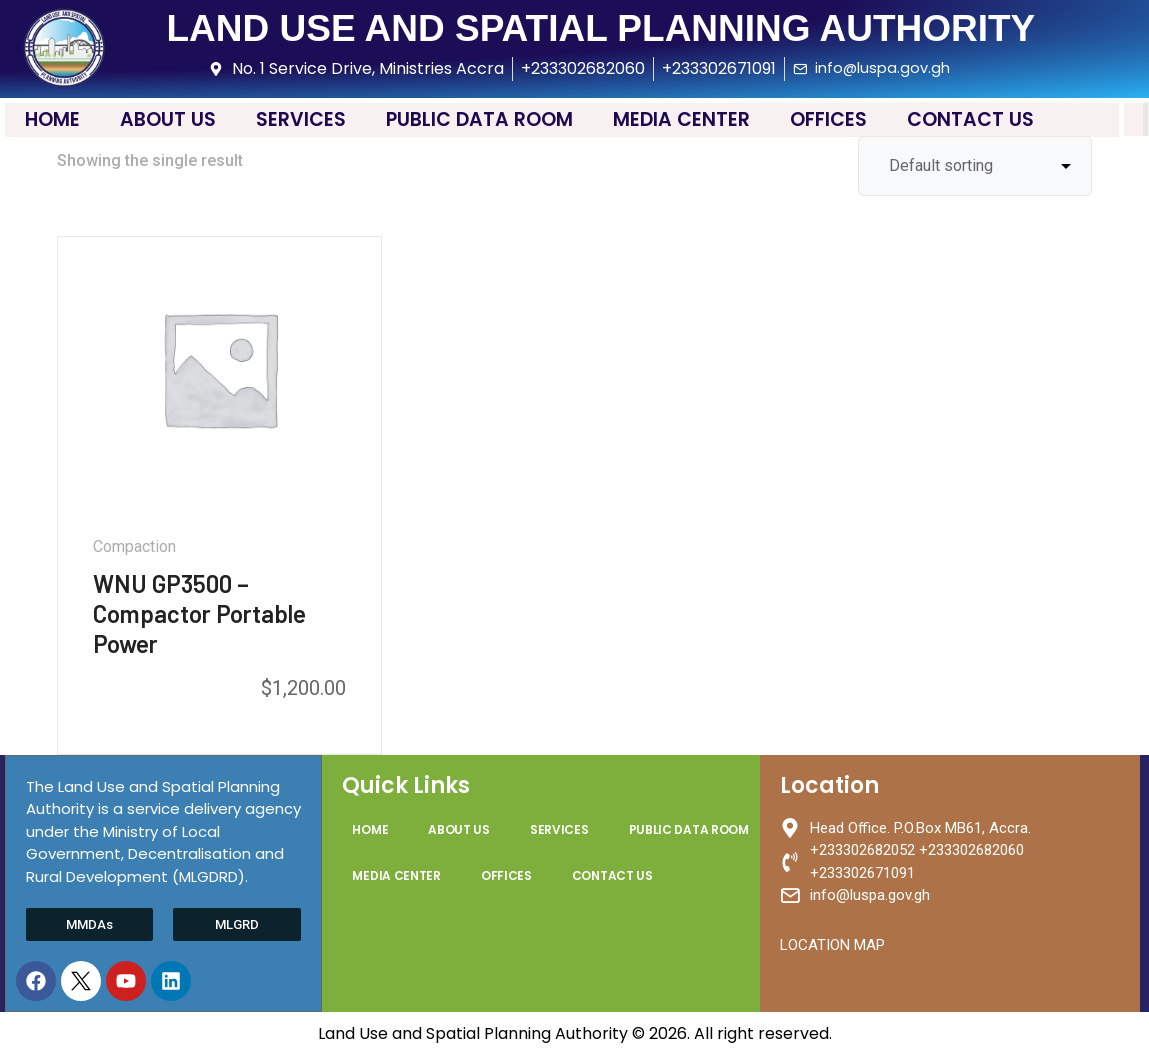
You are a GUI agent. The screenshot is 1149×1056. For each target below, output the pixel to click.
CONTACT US (970, 119)
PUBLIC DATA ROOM (479, 119)
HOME (52, 119)
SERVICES (301, 119)
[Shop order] (975, 166)
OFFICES (828, 119)
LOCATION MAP (832, 945)
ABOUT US (168, 119)
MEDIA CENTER (681, 119)
